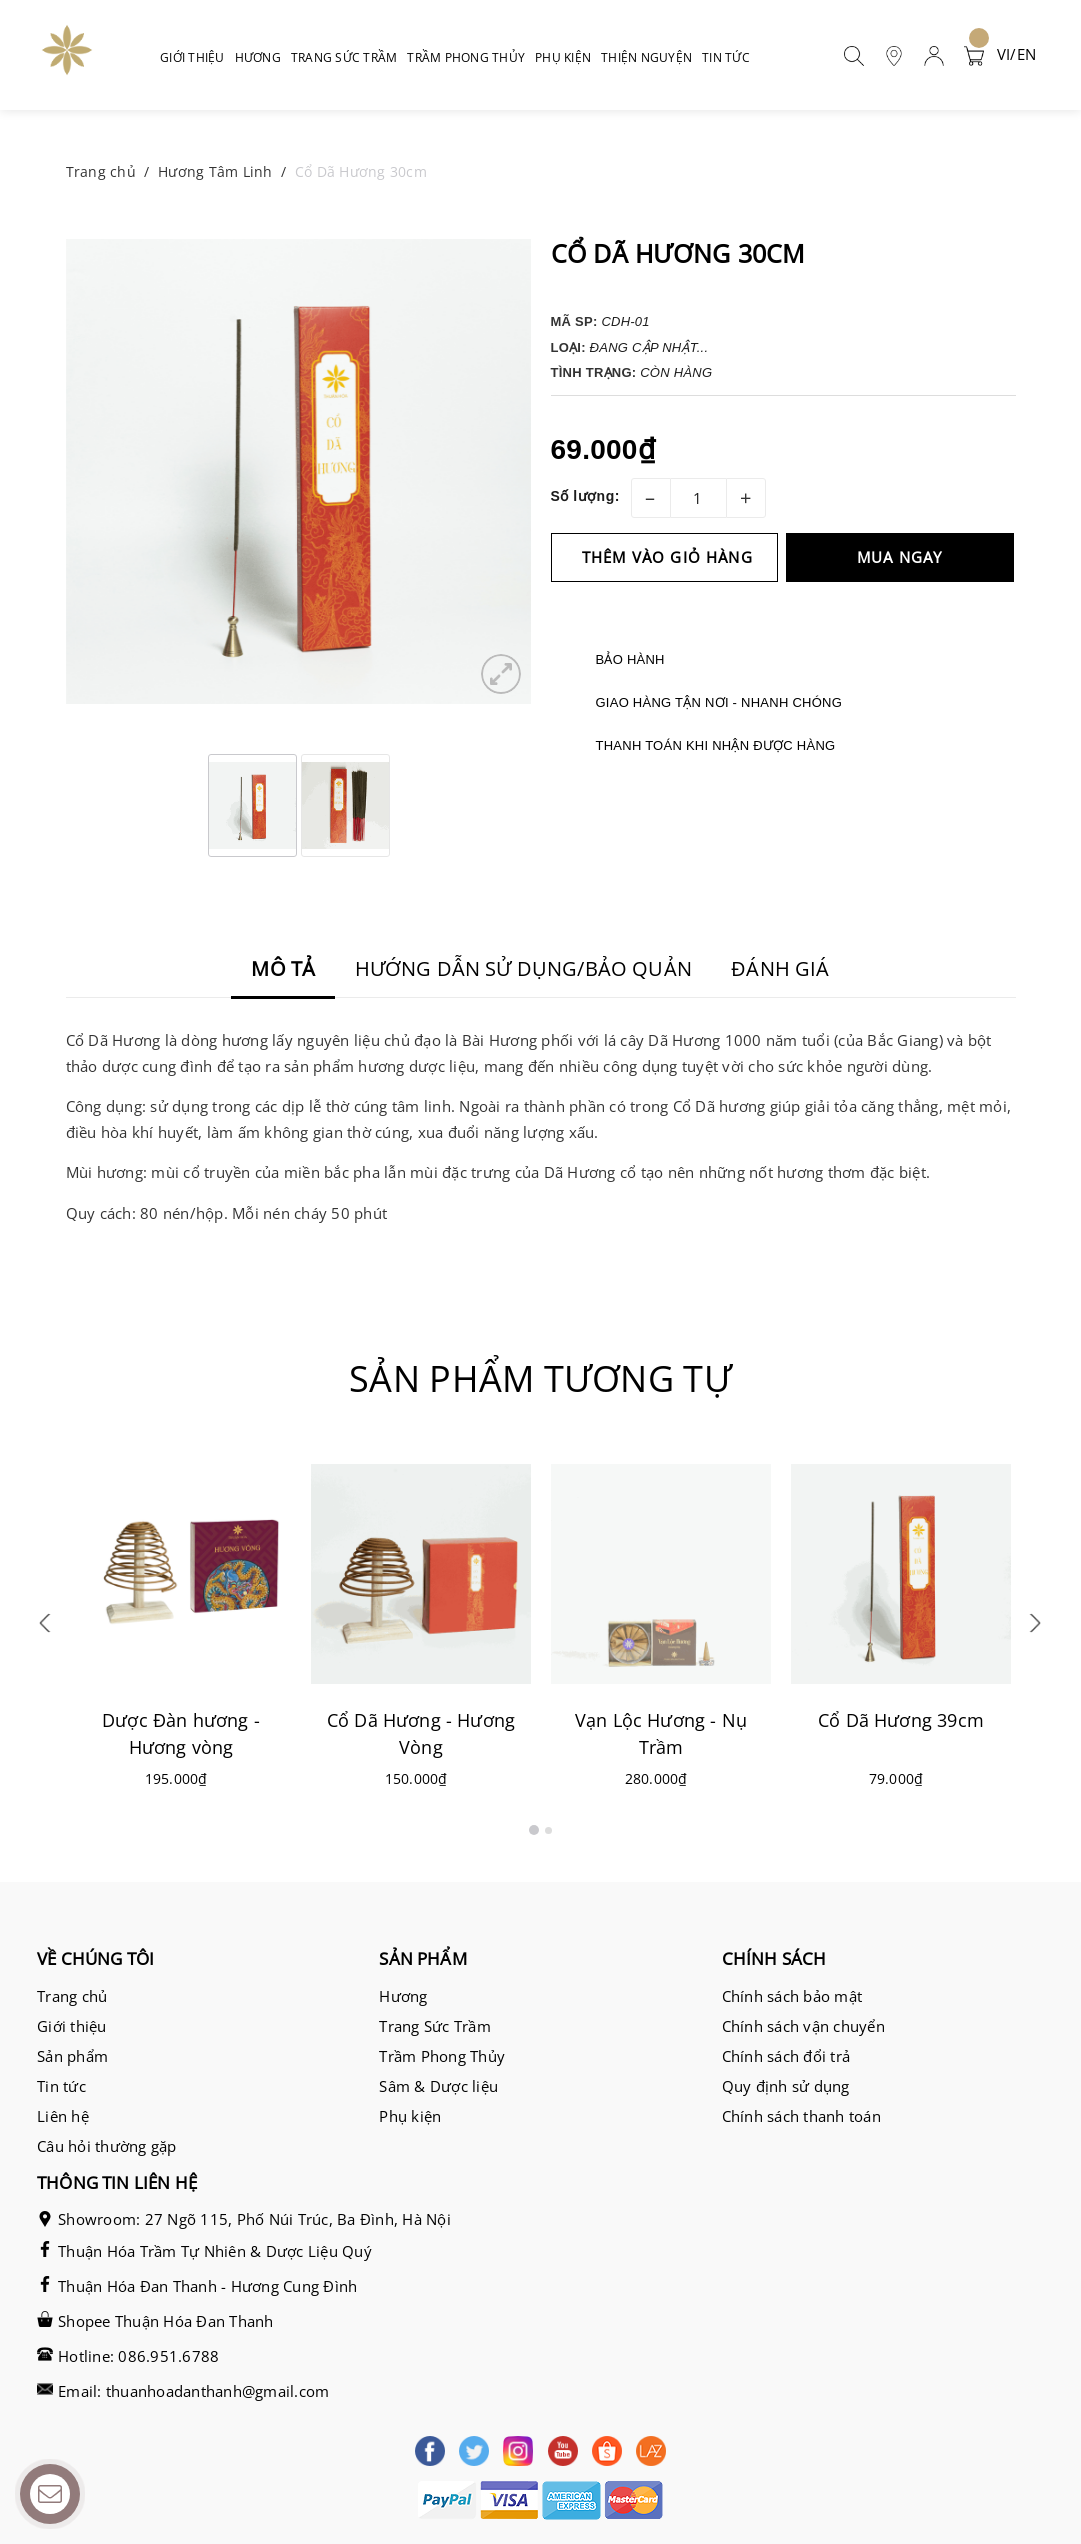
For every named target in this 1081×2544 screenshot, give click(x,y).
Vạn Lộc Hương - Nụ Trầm (660, 1733)
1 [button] (534, 1830)
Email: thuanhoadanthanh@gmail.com (193, 2391)
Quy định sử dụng (786, 2086)
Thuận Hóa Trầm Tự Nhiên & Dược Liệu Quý (215, 2251)
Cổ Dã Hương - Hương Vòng (420, 1733)
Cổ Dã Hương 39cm (901, 1720)
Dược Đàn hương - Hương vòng (181, 1733)
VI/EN (1016, 54)
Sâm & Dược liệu (438, 2086)
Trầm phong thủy (468, 58)
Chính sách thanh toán (801, 2116)
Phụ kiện (565, 58)
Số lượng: (585, 496)
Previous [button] (48, 1630)
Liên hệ (63, 2116)
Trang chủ (72, 1996)
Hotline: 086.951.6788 (138, 2356)
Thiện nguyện (646, 57)
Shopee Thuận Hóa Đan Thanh (166, 2321)
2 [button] (548, 1830)
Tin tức (726, 57)
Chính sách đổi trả (786, 2056)
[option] (298, 471)
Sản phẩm (72, 2056)
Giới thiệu (192, 57)
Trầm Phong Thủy (442, 2056)
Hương (260, 58)
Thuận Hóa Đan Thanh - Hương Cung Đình (207, 2286)
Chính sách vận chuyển (803, 2026)
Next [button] (1033, 1630)
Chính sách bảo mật (792, 1996)
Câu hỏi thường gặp (107, 2146)
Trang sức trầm (347, 58)
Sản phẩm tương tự (540, 1378)
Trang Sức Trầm (435, 2026)
